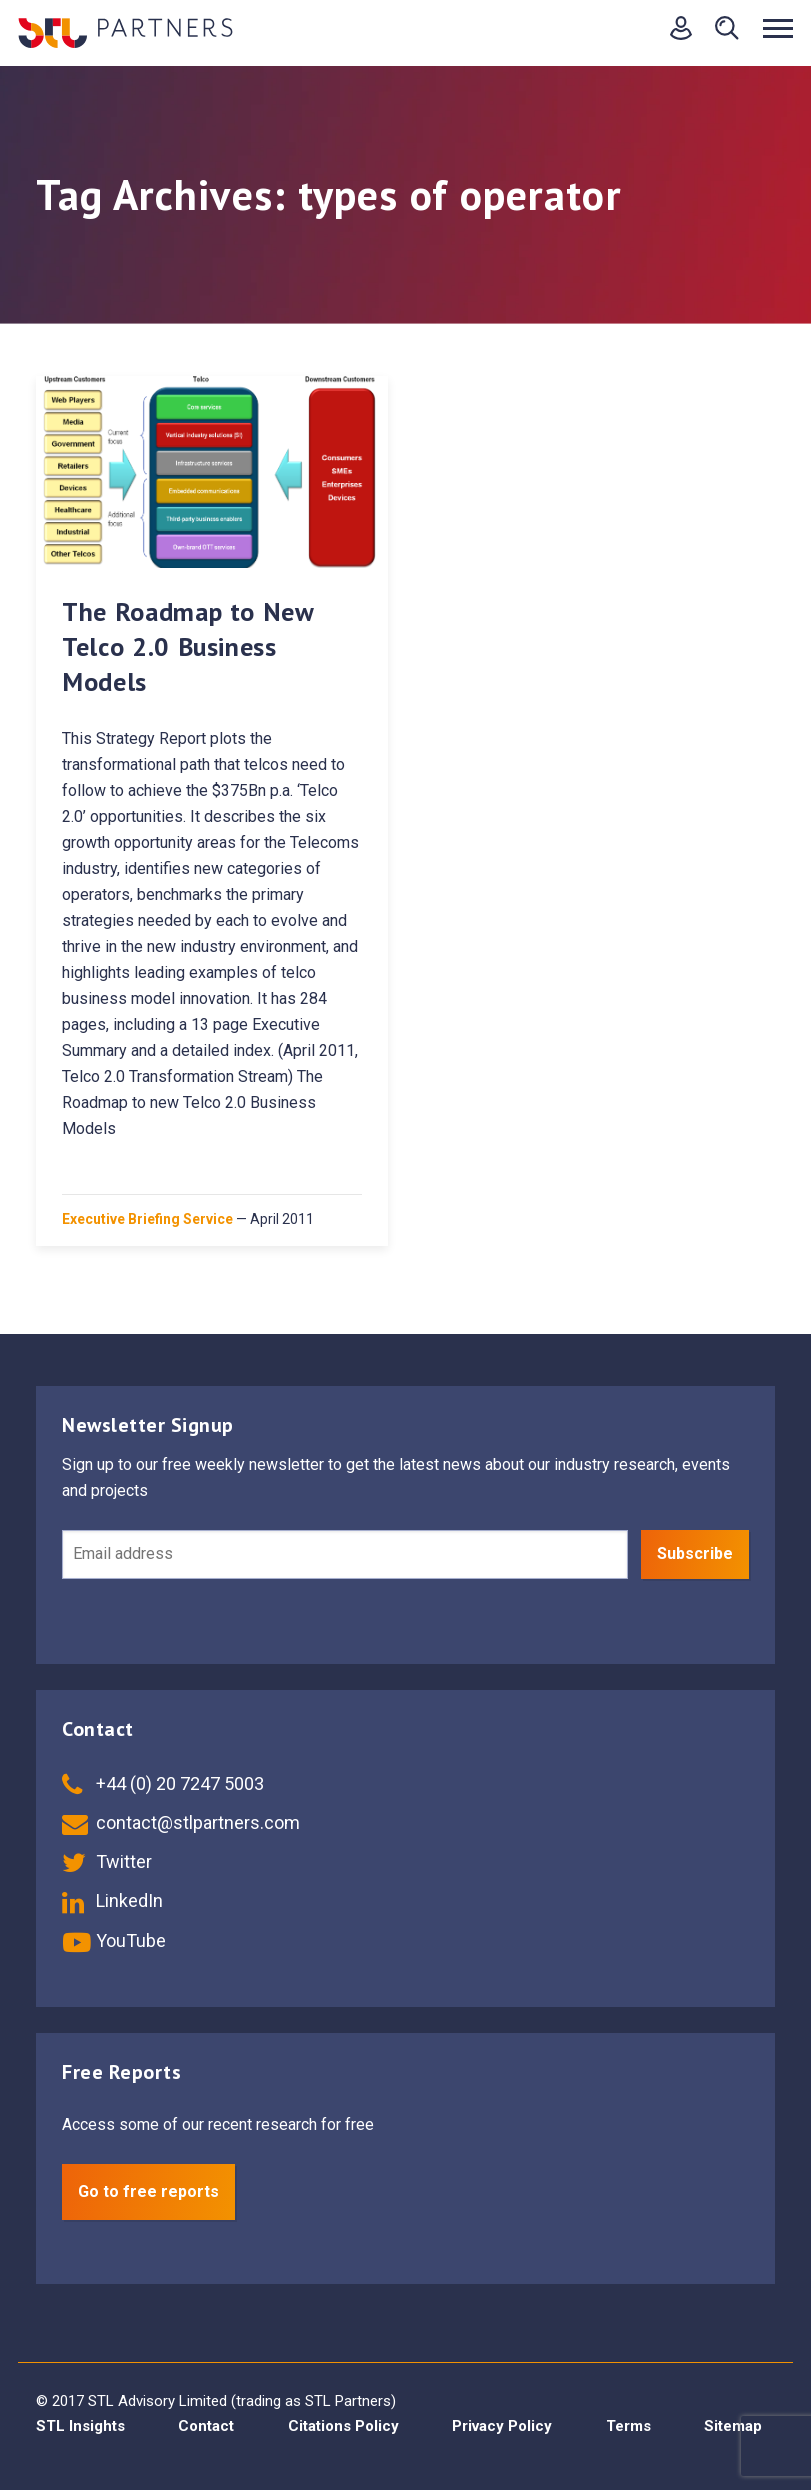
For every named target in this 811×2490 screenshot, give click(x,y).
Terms (628, 2426)
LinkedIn (112, 1900)
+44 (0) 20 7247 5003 (163, 1783)
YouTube (114, 1940)
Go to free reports (148, 2191)
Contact (206, 2426)
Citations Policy (343, 2426)
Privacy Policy (502, 2426)
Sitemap (733, 2426)
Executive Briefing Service (147, 1219)
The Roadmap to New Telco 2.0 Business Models (188, 646)
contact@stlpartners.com (181, 1822)
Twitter (107, 1861)
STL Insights (80, 2426)
